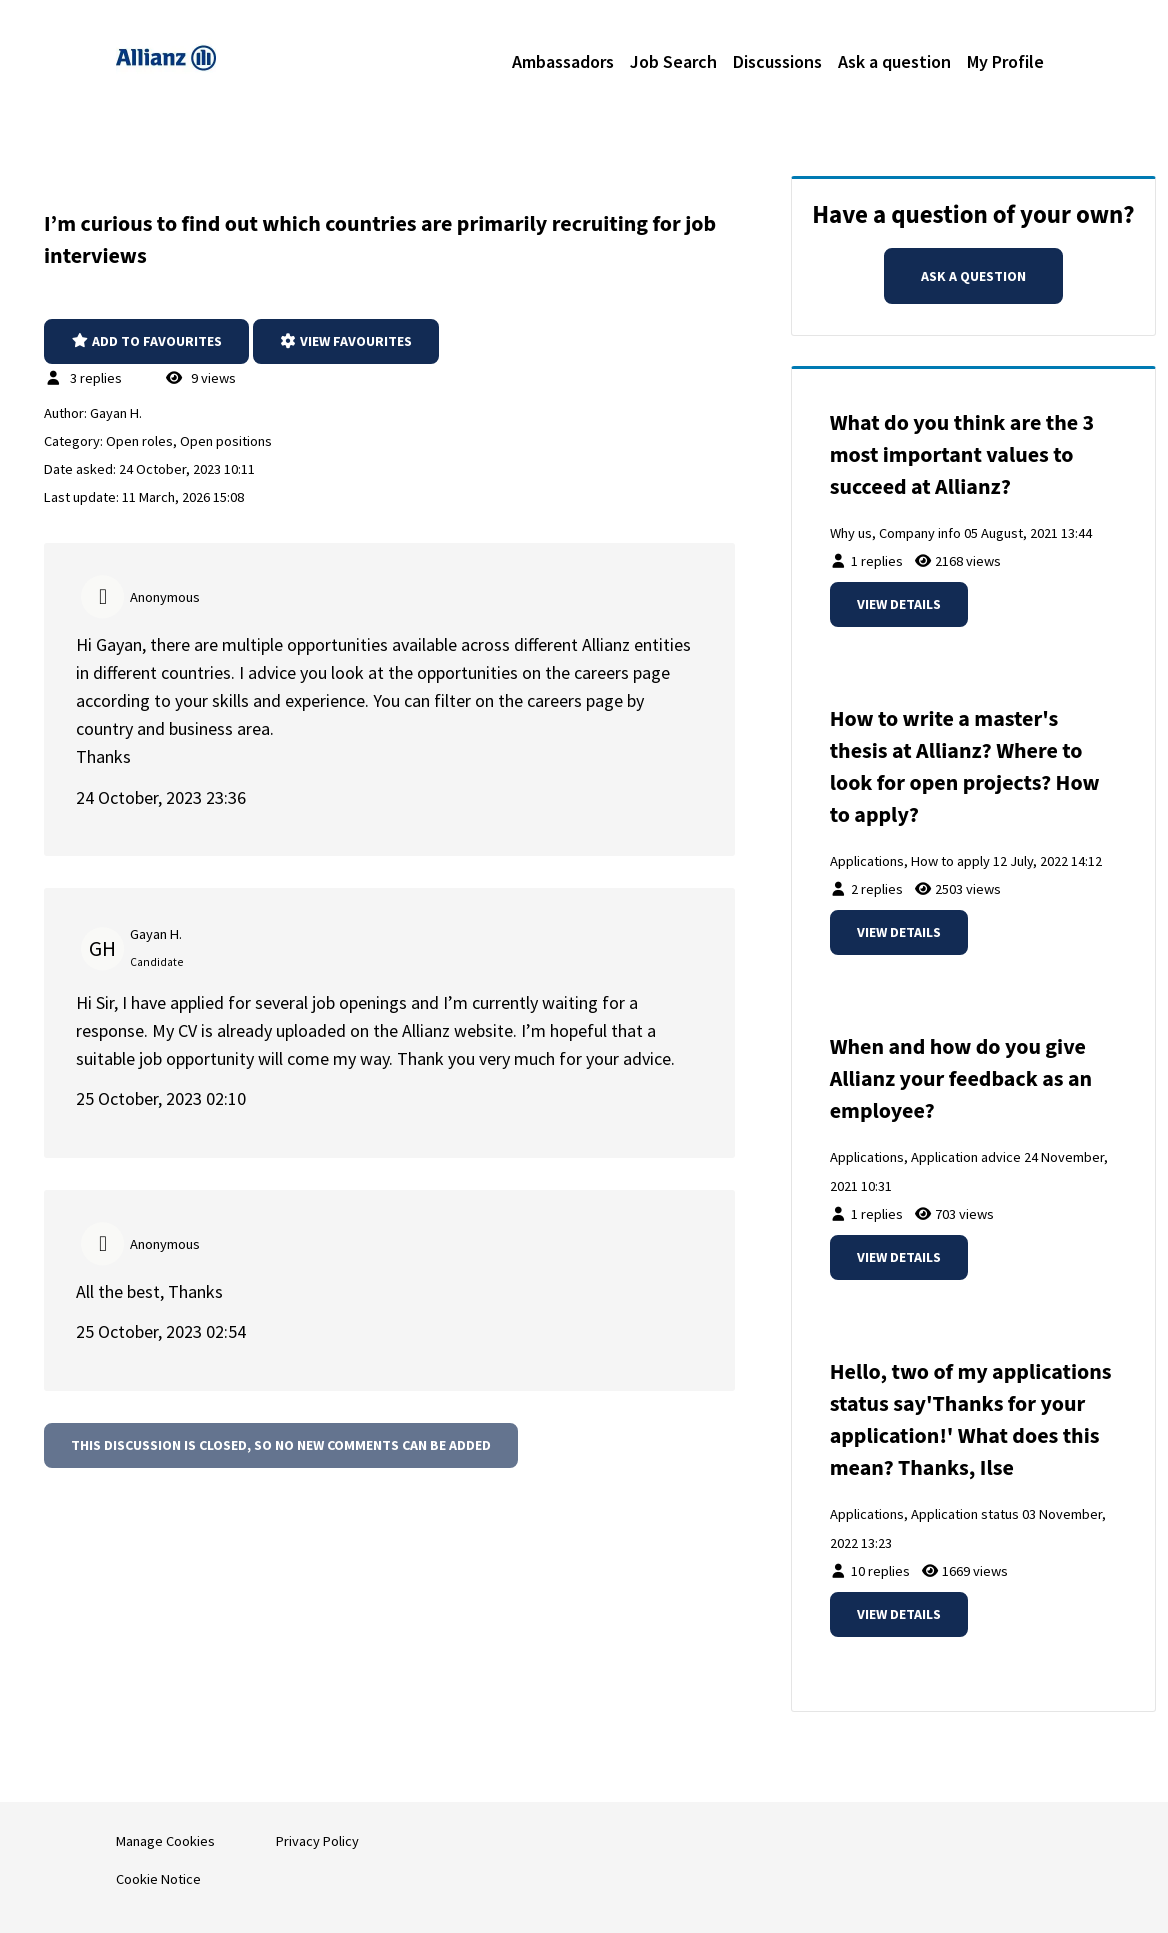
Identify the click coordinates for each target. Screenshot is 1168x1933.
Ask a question (894, 61)
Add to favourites (146, 341)
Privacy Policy (317, 1841)
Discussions (777, 61)
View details (899, 604)
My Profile (1005, 61)
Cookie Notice (158, 1879)
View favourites (346, 341)
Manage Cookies (165, 1841)
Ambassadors (563, 61)
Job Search (673, 61)
